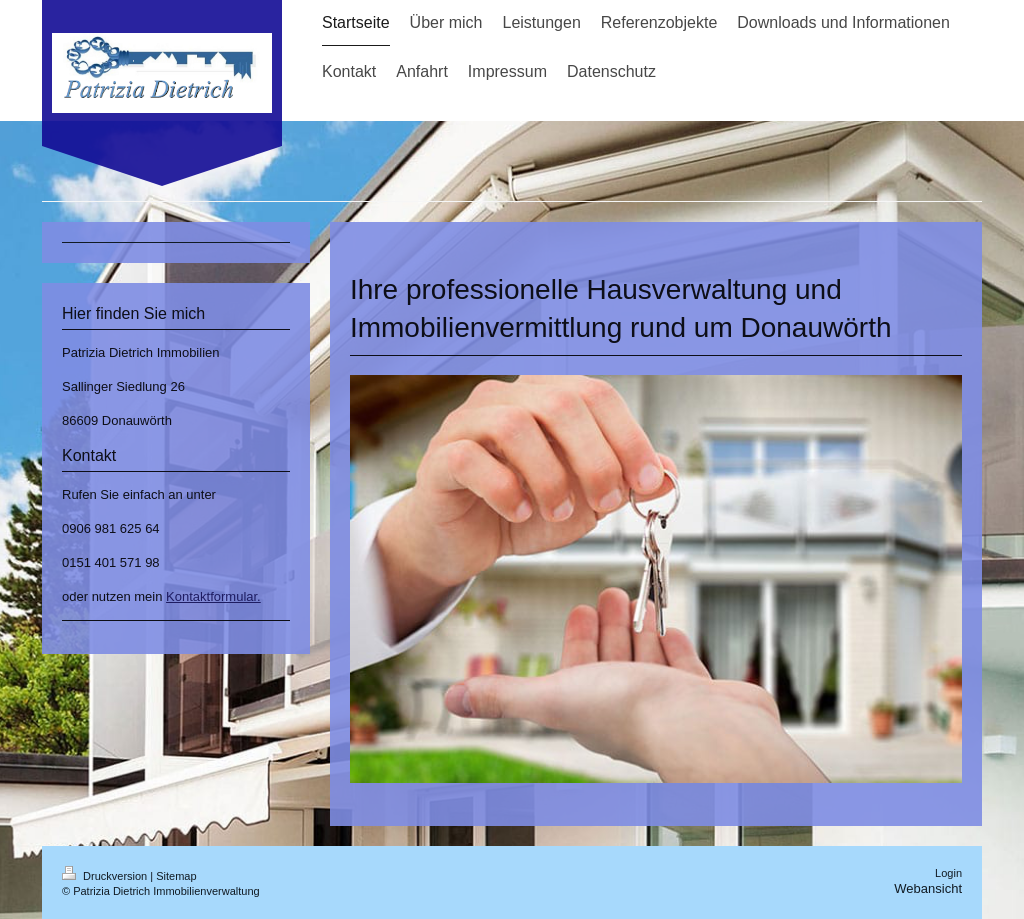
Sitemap (176, 876)
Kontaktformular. (213, 596)
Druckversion (106, 876)
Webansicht (928, 888)
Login (948, 873)
